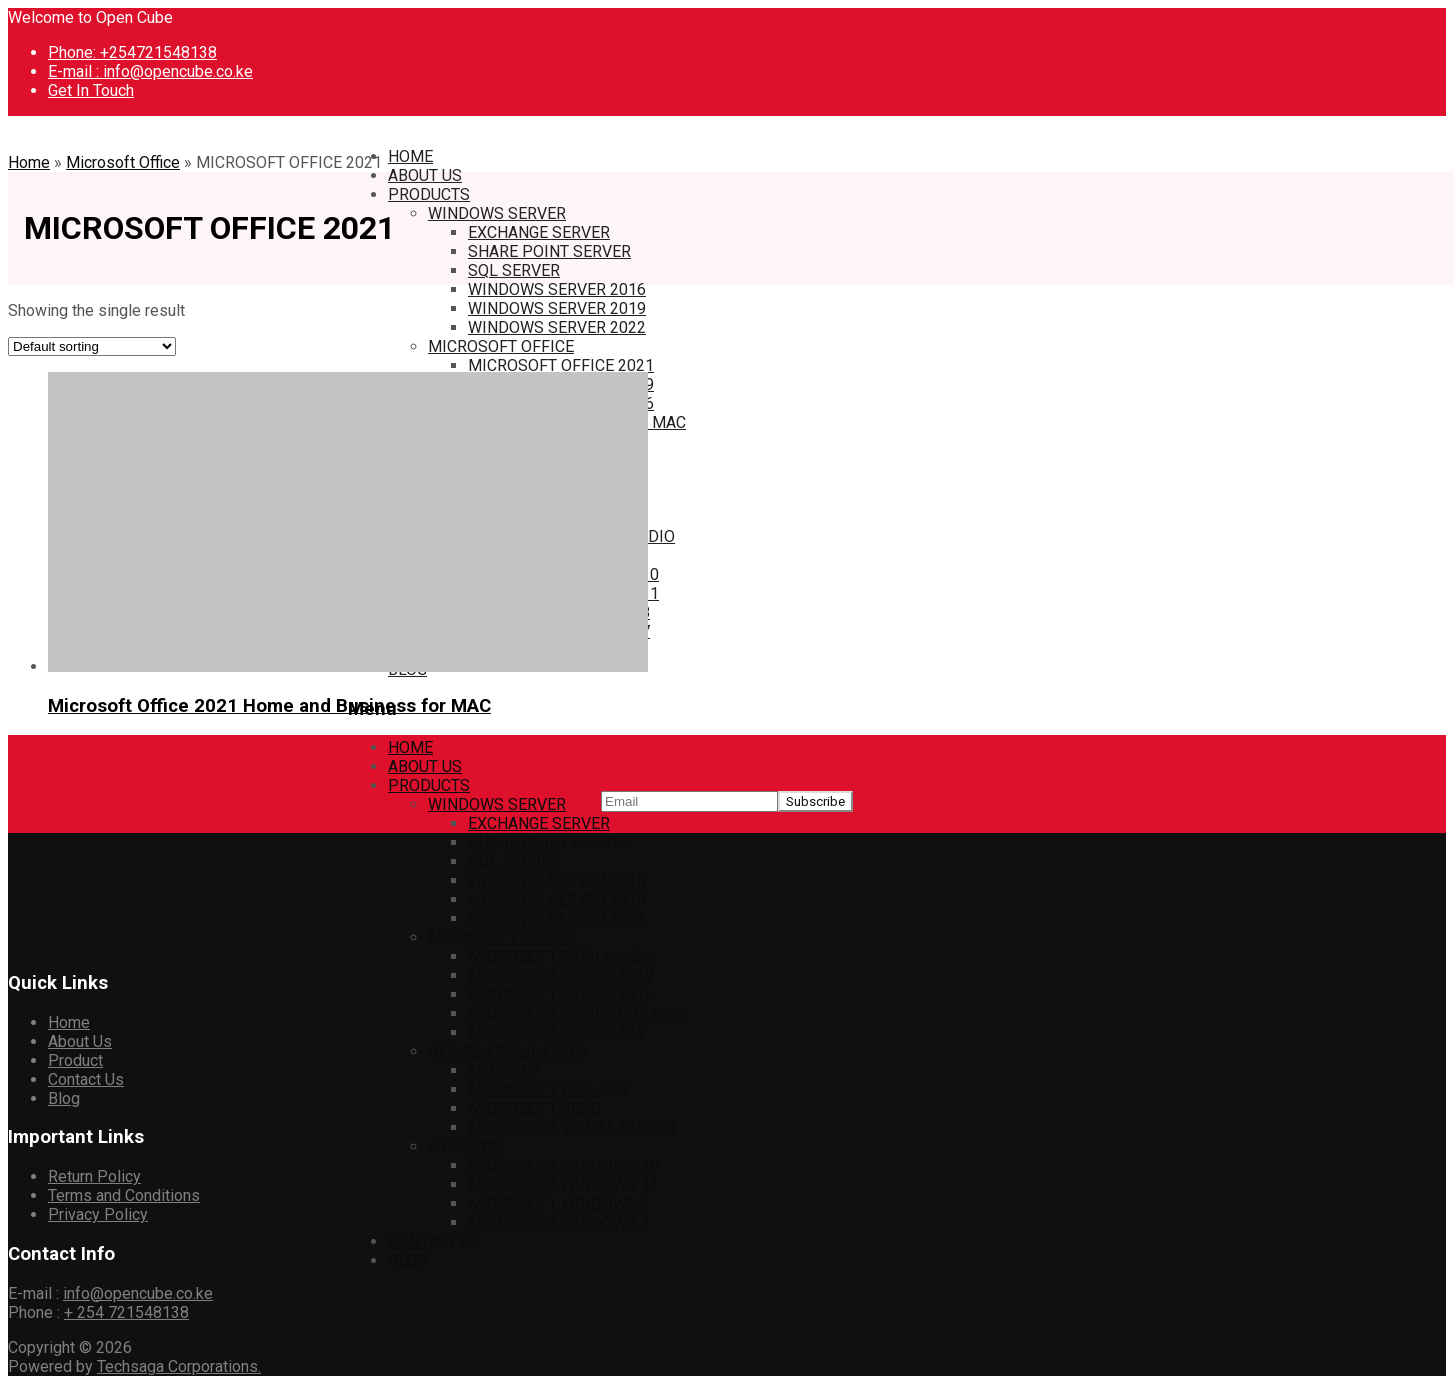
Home (29, 162)
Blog (64, 1098)
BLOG (407, 1260)
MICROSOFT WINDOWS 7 (559, 1222)
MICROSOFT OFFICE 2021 (561, 365)
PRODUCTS (429, 194)
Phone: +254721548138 (132, 52)
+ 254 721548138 (126, 1312)
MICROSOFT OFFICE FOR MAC (577, 1013)
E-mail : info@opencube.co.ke (150, 71)
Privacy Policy (98, 1214)
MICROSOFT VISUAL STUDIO (571, 1127)
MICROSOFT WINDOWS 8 (559, 1203)
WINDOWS (466, 1146)
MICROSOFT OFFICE (501, 346)
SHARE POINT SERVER (549, 251)
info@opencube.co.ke (138, 1293)
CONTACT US (434, 1241)
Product (75, 1060)
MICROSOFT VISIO (535, 1108)
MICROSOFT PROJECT (549, 1089)
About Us (80, 1041)
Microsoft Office (123, 162)
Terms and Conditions (124, 1195)
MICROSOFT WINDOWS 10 (563, 1165)
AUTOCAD (503, 1070)
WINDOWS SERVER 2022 (557, 327)
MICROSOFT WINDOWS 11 (563, 1184)
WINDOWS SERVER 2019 (557, 308)
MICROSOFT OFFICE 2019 (561, 975)
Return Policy (94, 1176)
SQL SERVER (514, 270)
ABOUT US (425, 175)
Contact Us (86, 1079)
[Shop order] (92, 346)
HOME (410, 156)
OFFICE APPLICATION (507, 1051)
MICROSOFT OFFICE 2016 (561, 994)
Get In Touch (91, 90)
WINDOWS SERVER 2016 (557, 289)
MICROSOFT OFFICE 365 (556, 1032)
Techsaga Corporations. (179, 1366)
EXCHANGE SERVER (539, 232)
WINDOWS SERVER (497, 213)
